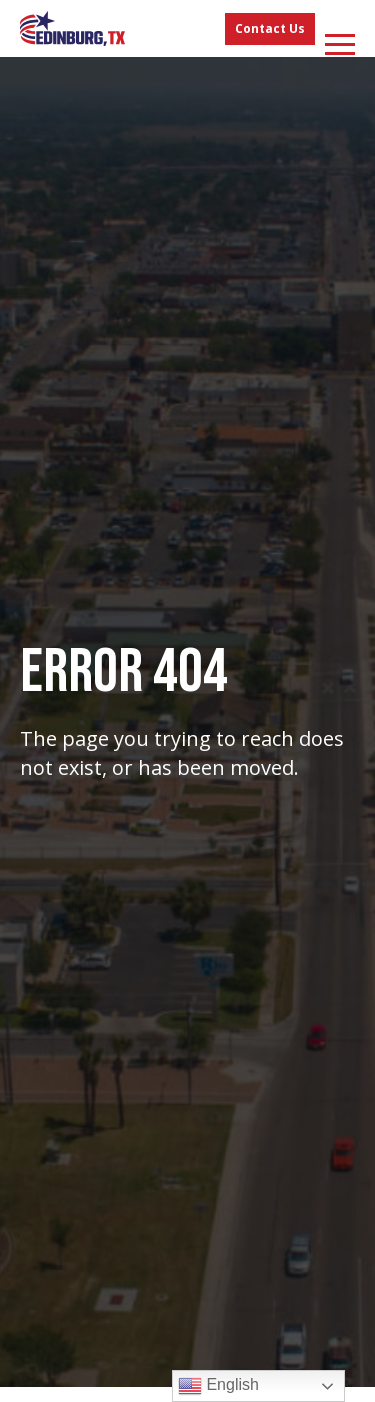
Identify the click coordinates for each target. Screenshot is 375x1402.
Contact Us (270, 28)
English (218, 1386)
